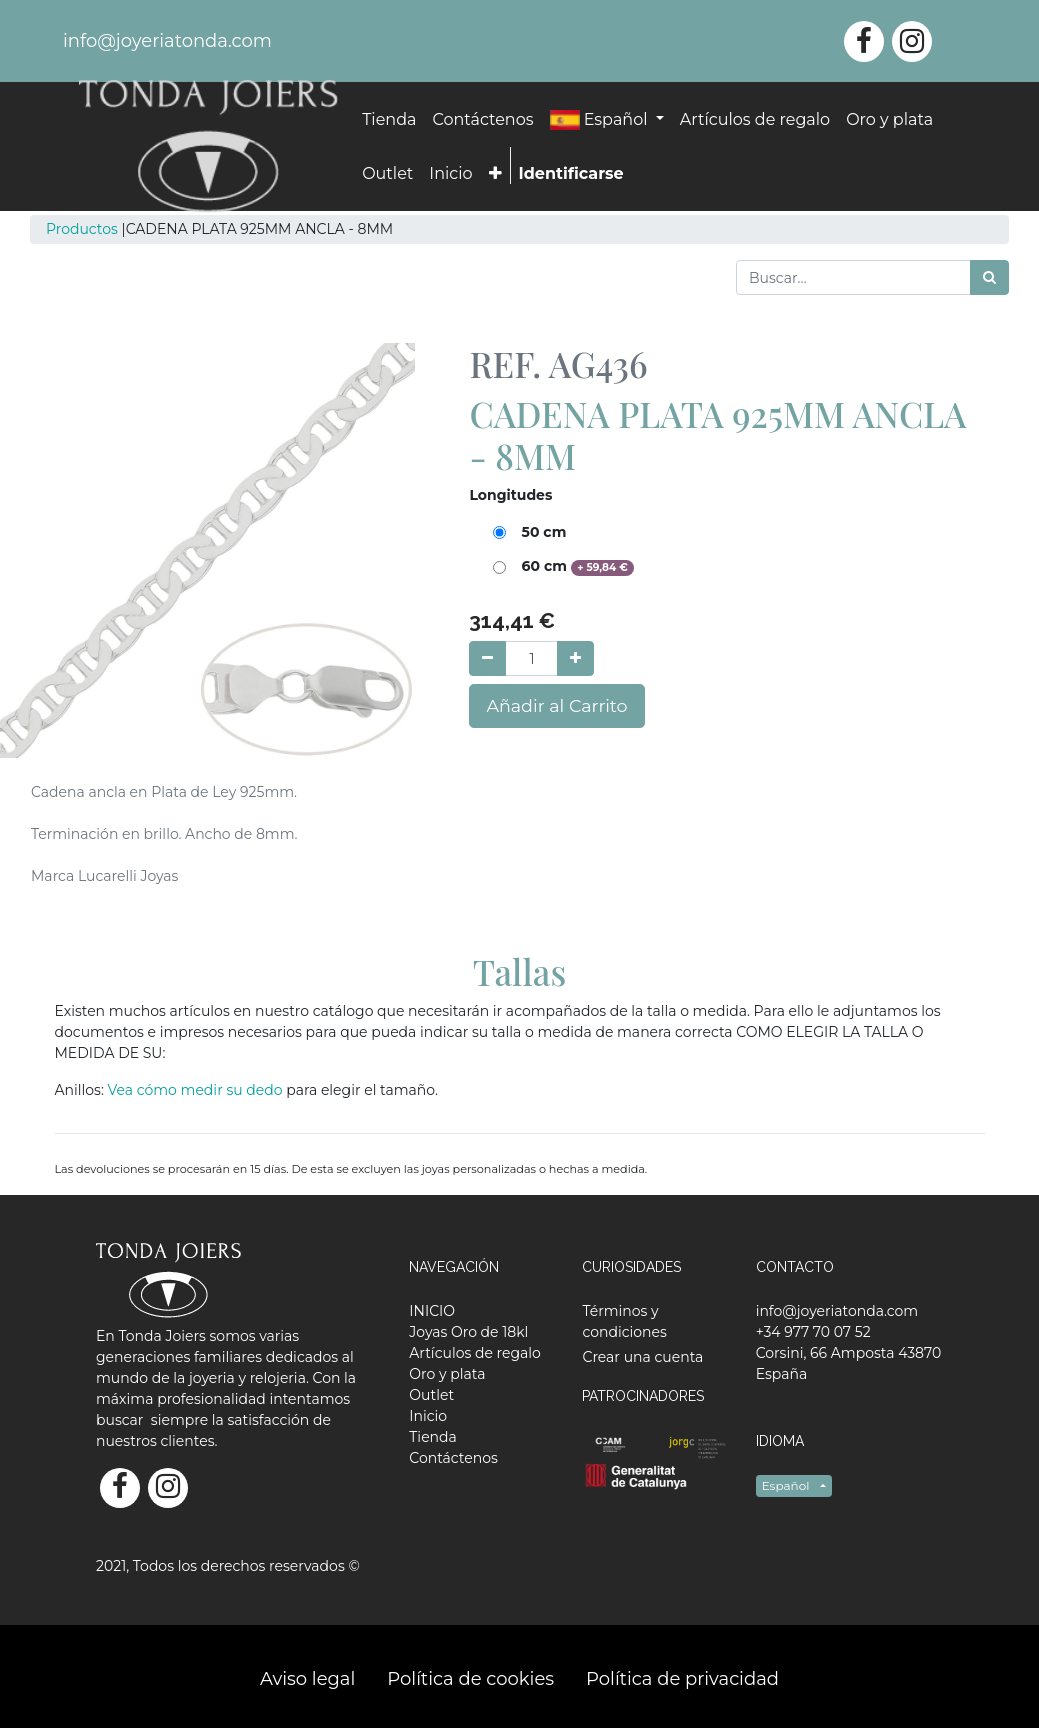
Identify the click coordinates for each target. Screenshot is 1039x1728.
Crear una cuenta (642, 1357)
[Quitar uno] (487, 658)
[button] (495, 174)
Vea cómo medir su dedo (197, 1090)
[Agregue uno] (575, 658)
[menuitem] (389, 120)
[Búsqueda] (989, 277)
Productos (82, 229)
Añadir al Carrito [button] (556, 705)
